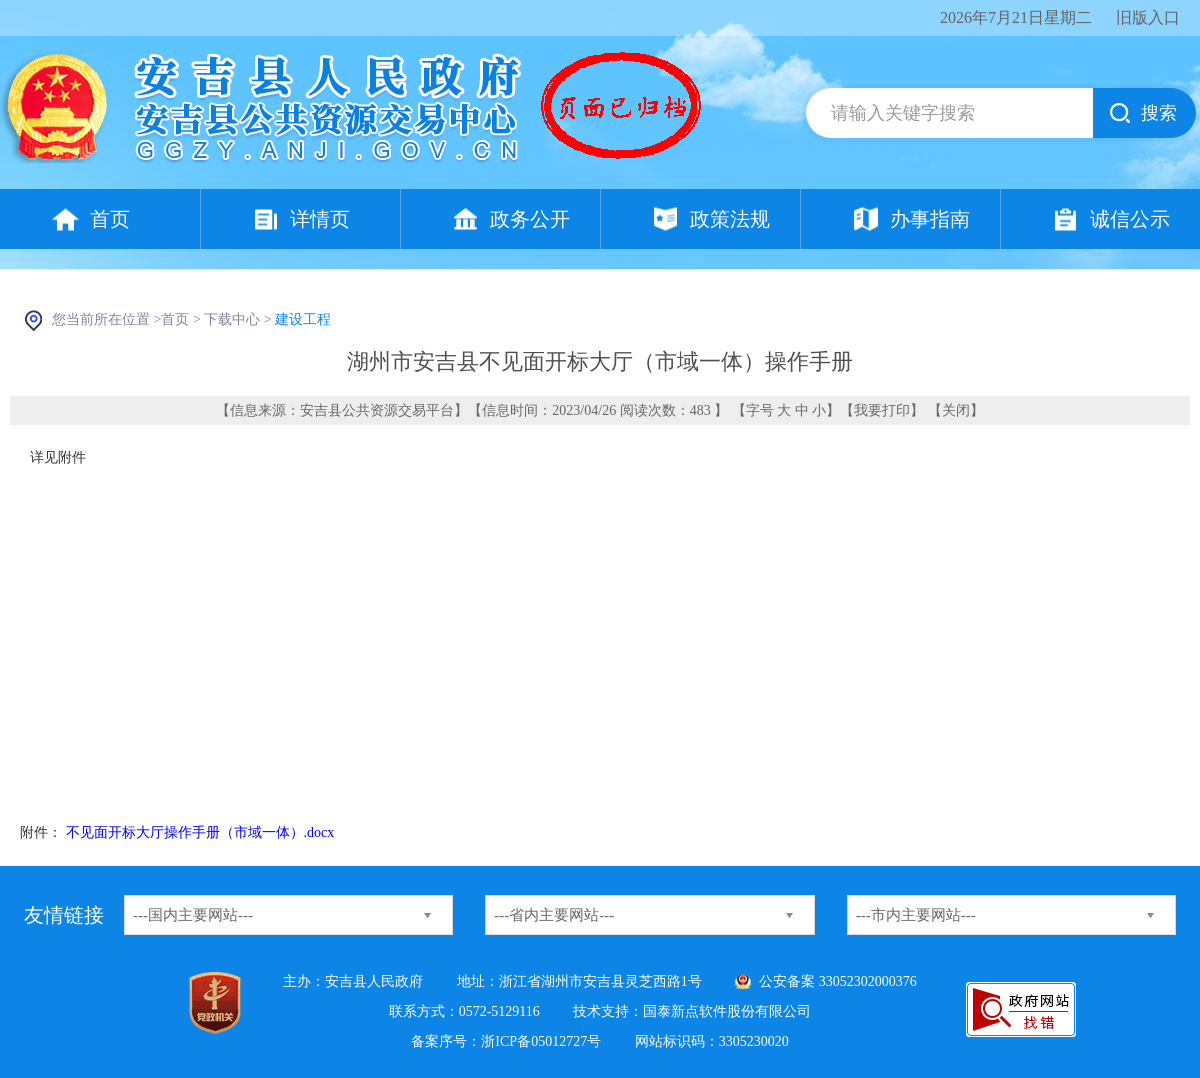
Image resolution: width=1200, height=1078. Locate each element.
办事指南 (930, 219)
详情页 (320, 219)
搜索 (1159, 113)
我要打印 (882, 410)
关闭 (956, 410)
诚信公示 (1130, 219)
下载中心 (232, 319)
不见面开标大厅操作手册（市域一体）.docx (200, 832)
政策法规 (730, 219)
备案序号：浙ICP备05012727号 (506, 1041)
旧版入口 (1148, 17)
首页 (110, 219)
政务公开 (530, 219)
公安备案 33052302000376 (838, 981)
